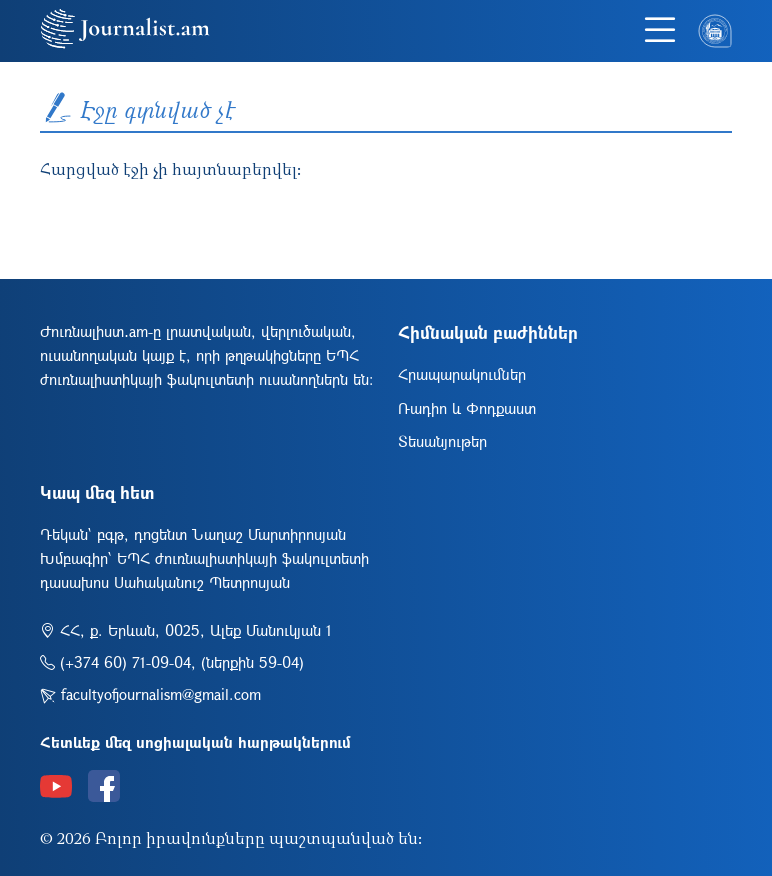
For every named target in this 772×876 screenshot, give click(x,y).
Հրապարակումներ (462, 374)
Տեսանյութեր (442, 441)
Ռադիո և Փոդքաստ (467, 408)
